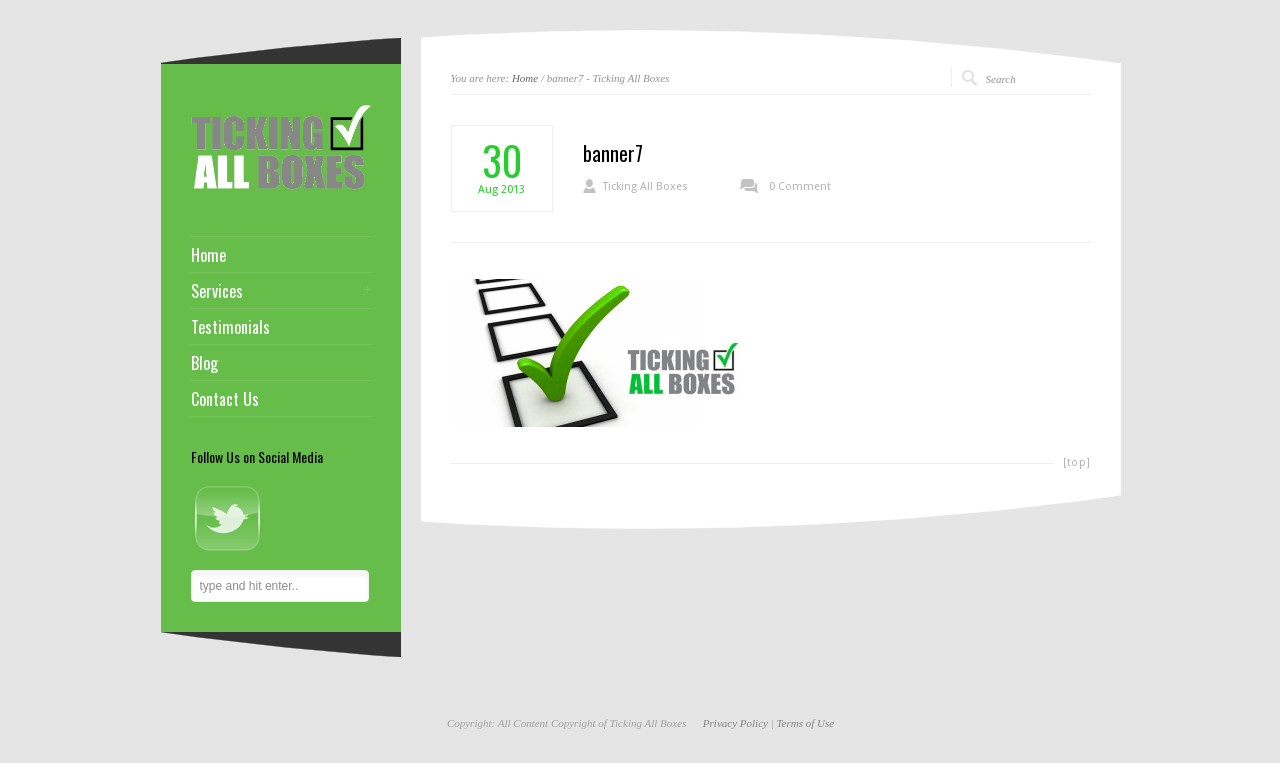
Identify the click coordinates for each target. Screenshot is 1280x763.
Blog (204, 363)
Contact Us (225, 399)
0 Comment (800, 186)
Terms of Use (805, 723)
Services (217, 291)
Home (525, 78)
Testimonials (230, 327)
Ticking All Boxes (645, 186)
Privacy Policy (735, 723)
